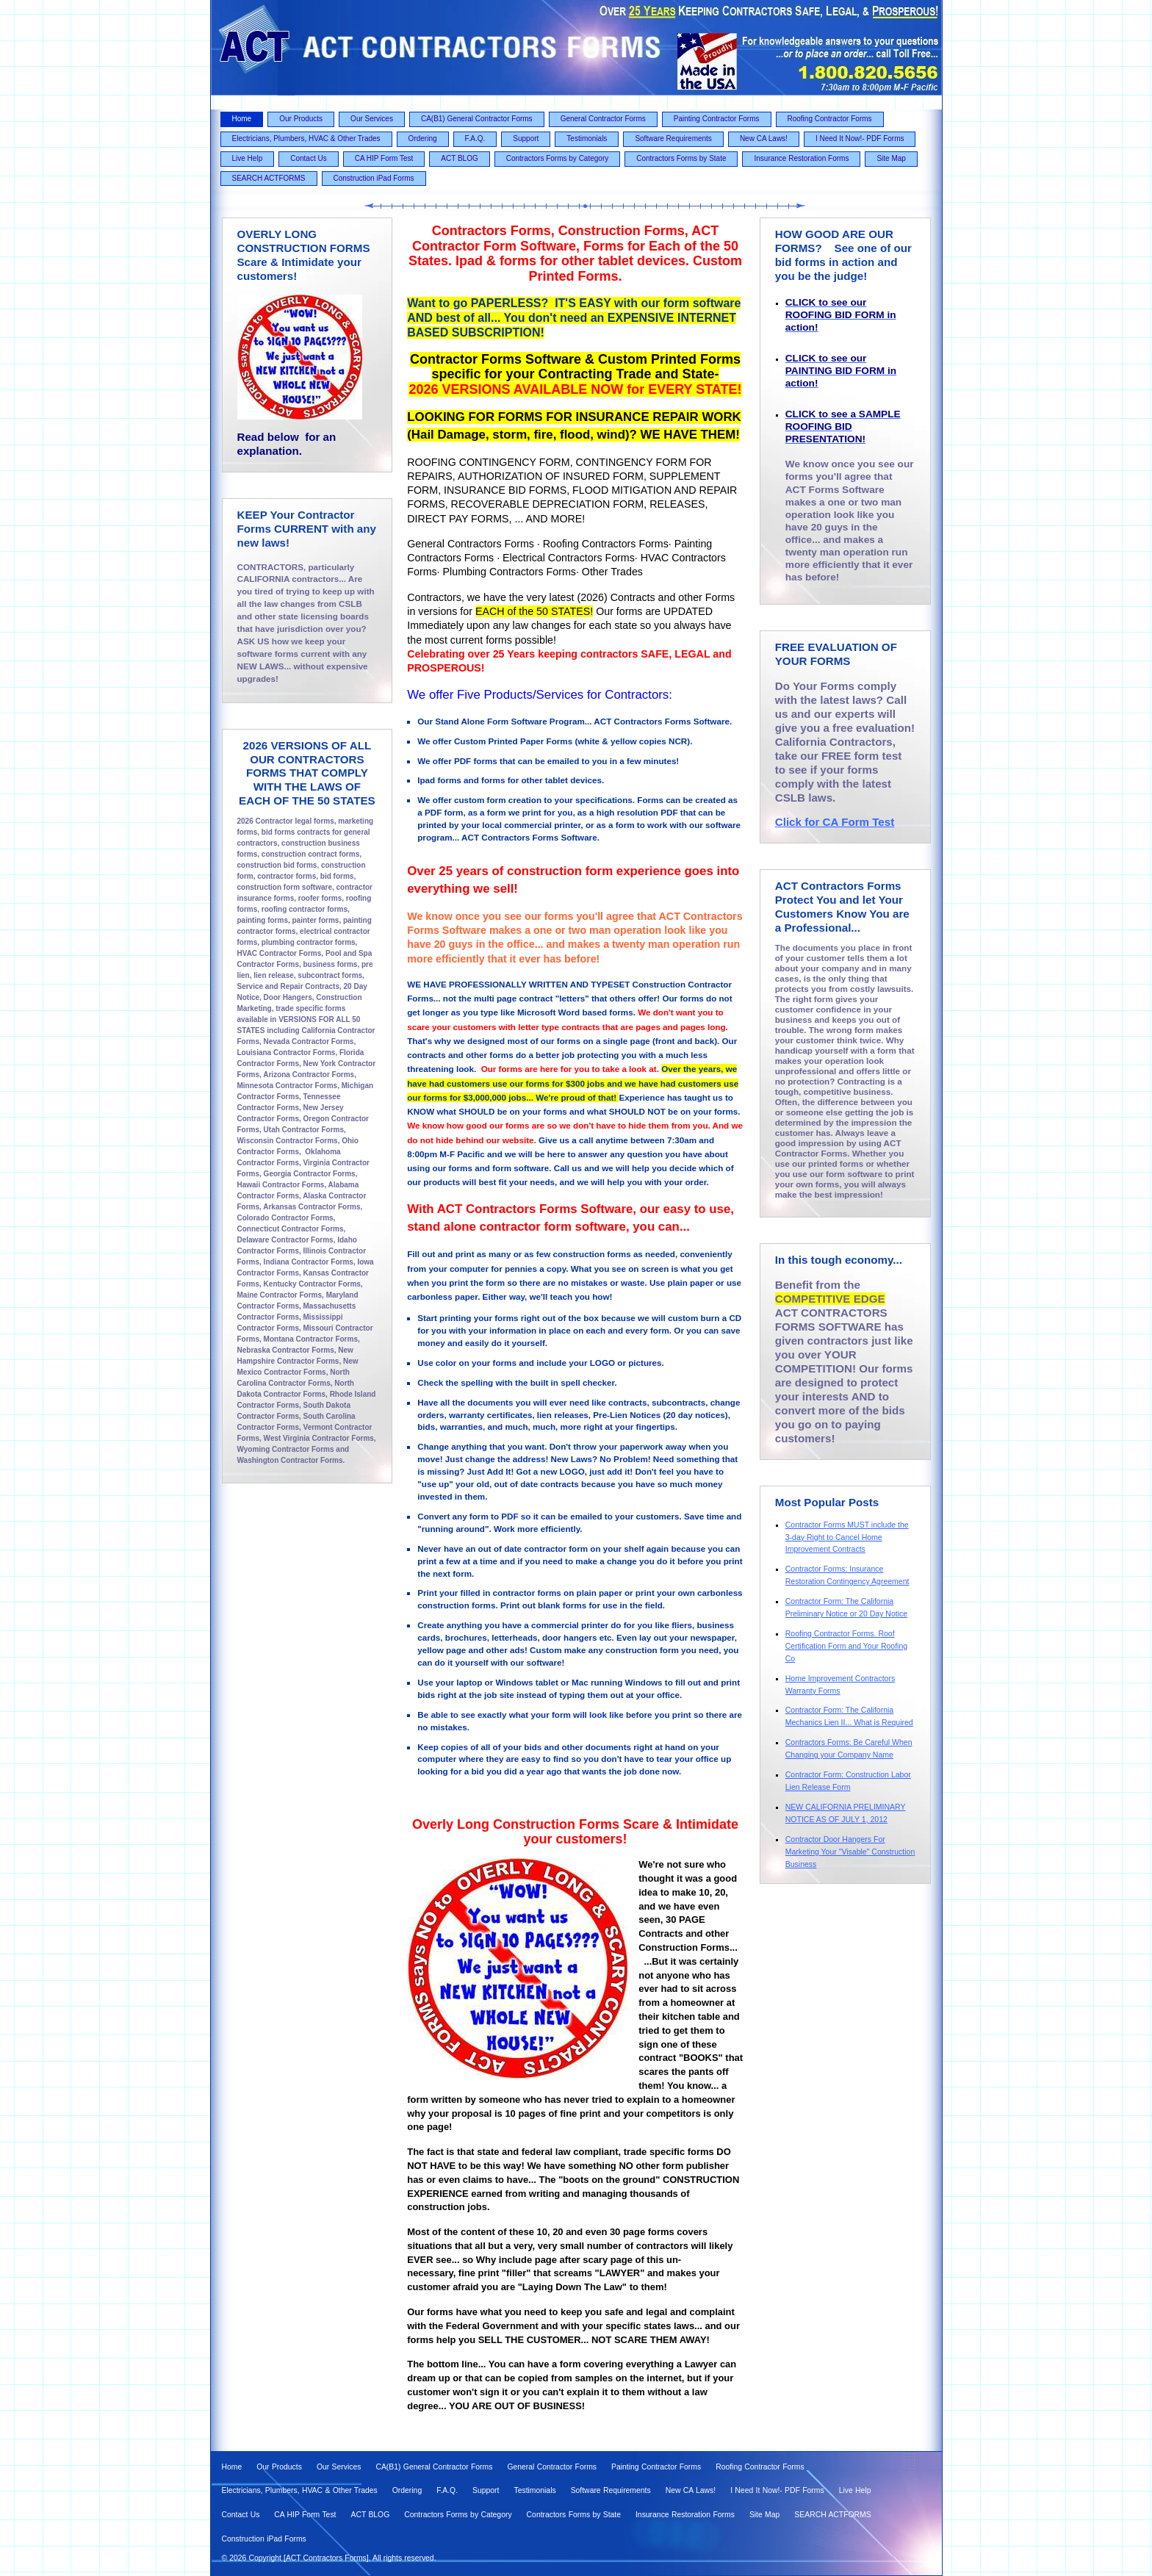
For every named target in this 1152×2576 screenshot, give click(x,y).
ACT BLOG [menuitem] (459, 158)
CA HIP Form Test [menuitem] (384, 158)
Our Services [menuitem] (371, 119)
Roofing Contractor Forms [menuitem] (830, 119)
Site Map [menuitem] (890, 158)
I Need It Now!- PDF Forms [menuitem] (860, 138)
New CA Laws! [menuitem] (764, 138)
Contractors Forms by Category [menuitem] (557, 158)
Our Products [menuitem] (301, 119)
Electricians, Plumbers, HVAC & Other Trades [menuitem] (306, 138)
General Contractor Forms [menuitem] (603, 119)
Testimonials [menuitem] (586, 138)
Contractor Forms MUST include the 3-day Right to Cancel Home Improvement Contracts (847, 1537)
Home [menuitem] (242, 119)
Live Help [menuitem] (247, 158)
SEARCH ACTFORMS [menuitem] (269, 178)
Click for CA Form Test (835, 822)
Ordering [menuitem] (422, 138)
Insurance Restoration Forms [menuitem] (801, 158)
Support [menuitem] (526, 138)
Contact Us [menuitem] (308, 158)
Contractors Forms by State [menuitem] (681, 158)
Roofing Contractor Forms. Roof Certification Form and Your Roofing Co (846, 1646)
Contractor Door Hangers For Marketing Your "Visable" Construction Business (850, 1851)
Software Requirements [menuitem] (673, 138)
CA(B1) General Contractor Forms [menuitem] (477, 119)
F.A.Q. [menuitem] (475, 138)
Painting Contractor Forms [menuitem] (717, 119)
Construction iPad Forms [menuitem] (374, 178)
